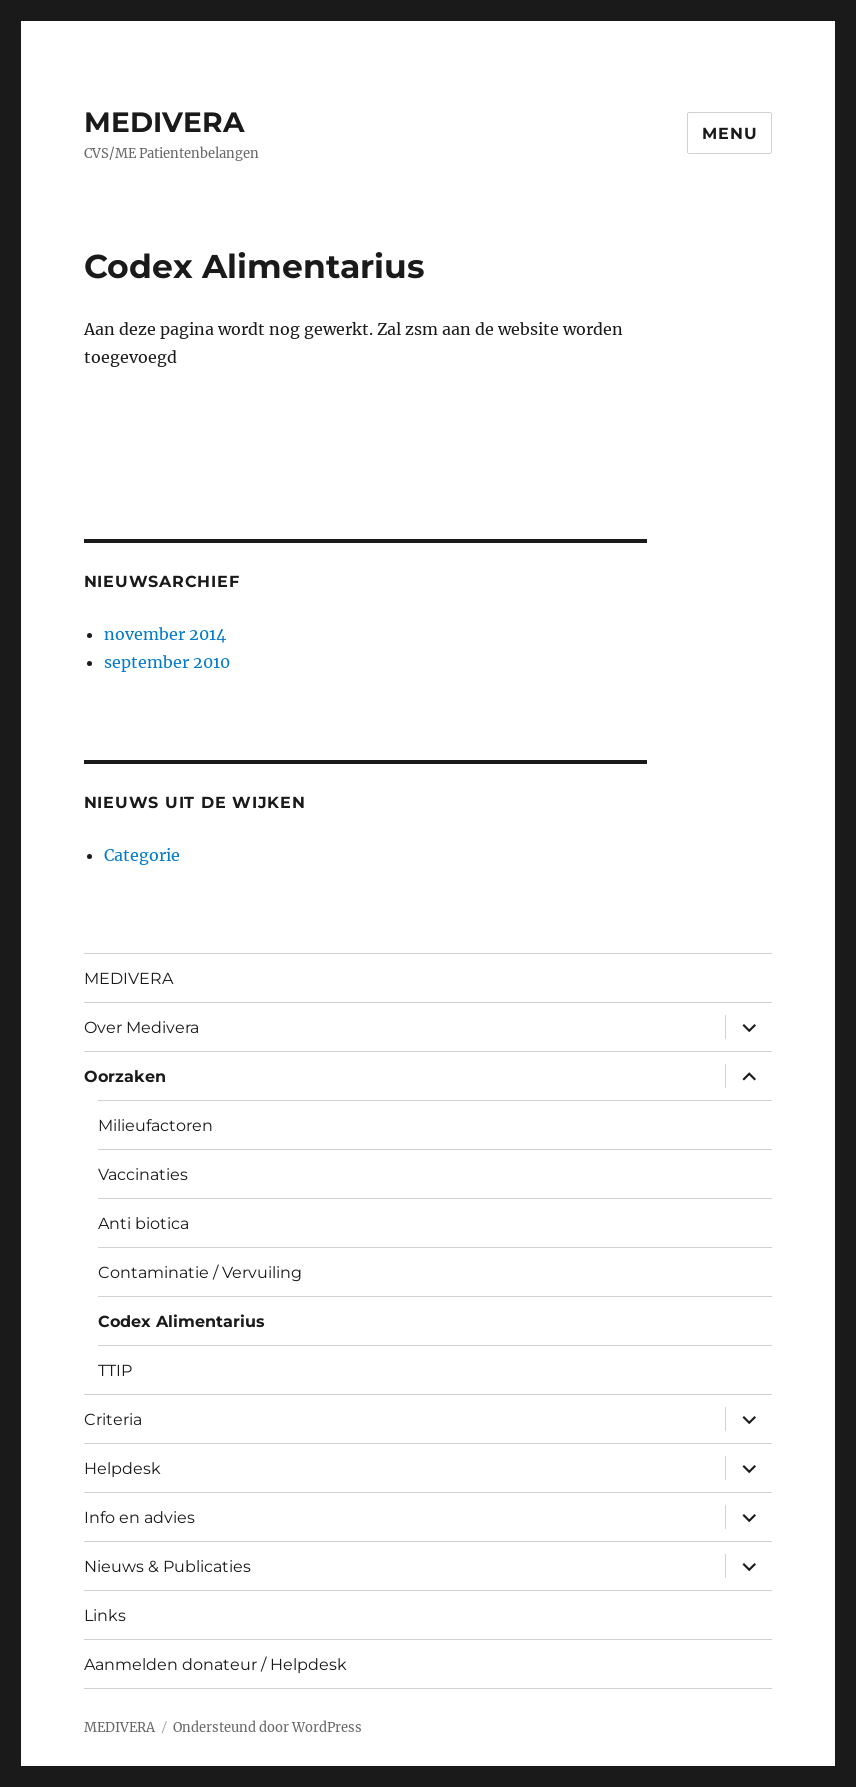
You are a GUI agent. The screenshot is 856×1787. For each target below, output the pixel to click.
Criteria (113, 1419)
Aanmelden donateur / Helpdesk (215, 1664)
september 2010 (167, 662)
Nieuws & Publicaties (167, 1566)
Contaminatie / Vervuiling (200, 1272)
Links (105, 1615)
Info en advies (139, 1517)
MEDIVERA (164, 122)
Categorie (142, 855)
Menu (729, 133)
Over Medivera (141, 1027)
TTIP (115, 1370)
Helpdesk (122, 1468)
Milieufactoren (155, 1125)
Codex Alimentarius (181, 1321)
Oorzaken (125, 1076)
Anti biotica (143, 1223)
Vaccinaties (143, 1174)
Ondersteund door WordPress (267, 1727)
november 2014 (165, 634)
